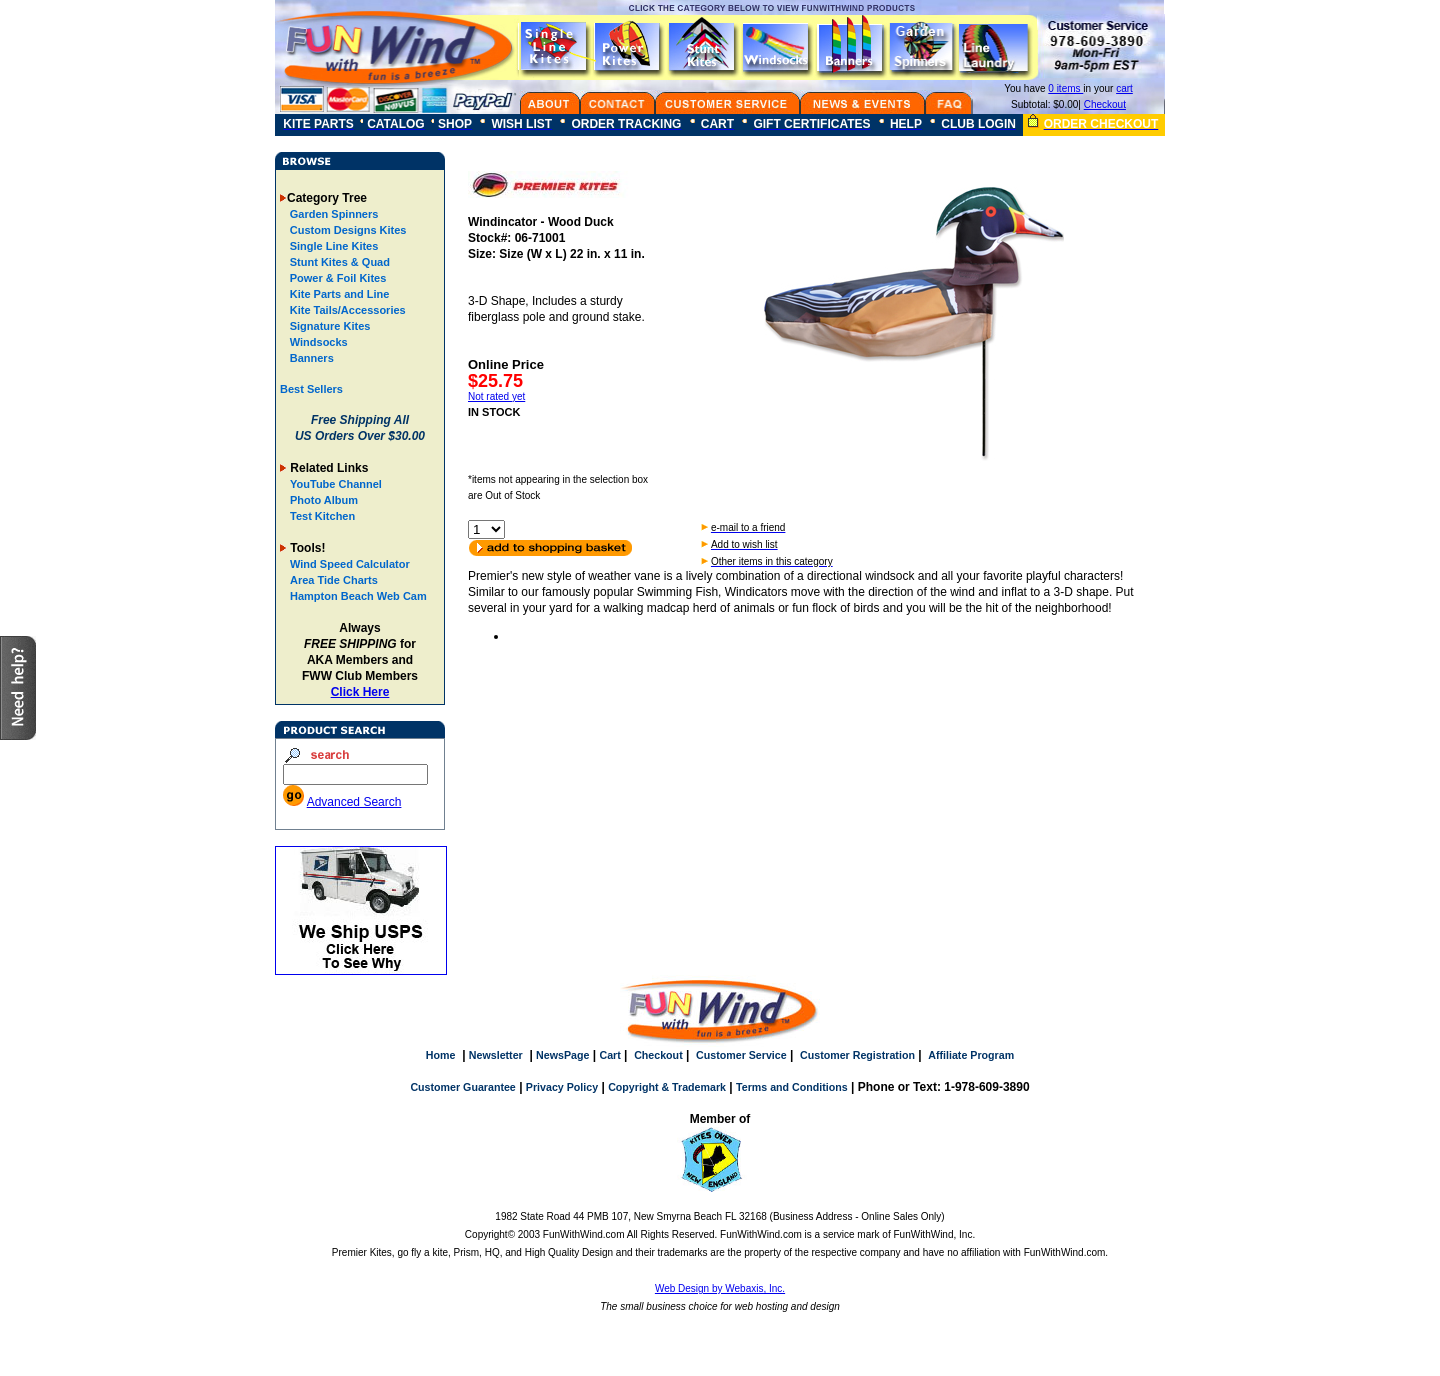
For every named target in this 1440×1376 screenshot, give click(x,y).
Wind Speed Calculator (350, 564)
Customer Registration (857, 1055)
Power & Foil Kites (337, 278)
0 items (1065, 88)
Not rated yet (496, 396)
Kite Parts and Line (338, 294)
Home (441, 1055)
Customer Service (741, 1055)
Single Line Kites (333, 246)
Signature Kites (329, 326)
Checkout (1105, 104)
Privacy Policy (562, 1087)
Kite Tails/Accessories (346, 310)
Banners (310, 358)
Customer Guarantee (462, 1087)
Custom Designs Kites (347, 230)
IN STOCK (494, 412)
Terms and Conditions (792, 1087)
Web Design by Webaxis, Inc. (720, 1288)
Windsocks (317, 342)
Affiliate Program (971, 1055)
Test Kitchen (322, 516)
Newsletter (496, 1055)
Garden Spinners (333, 214)
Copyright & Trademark (667, 1087)
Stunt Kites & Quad (338, 262)
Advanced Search (354, 802)
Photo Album (324, 500)
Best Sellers (311, 389)
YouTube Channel (336, 484)
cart (1124, 88)
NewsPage (562, 1055)
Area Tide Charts (334, 580)
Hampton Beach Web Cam (358, 596)
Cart (609, 1055)
